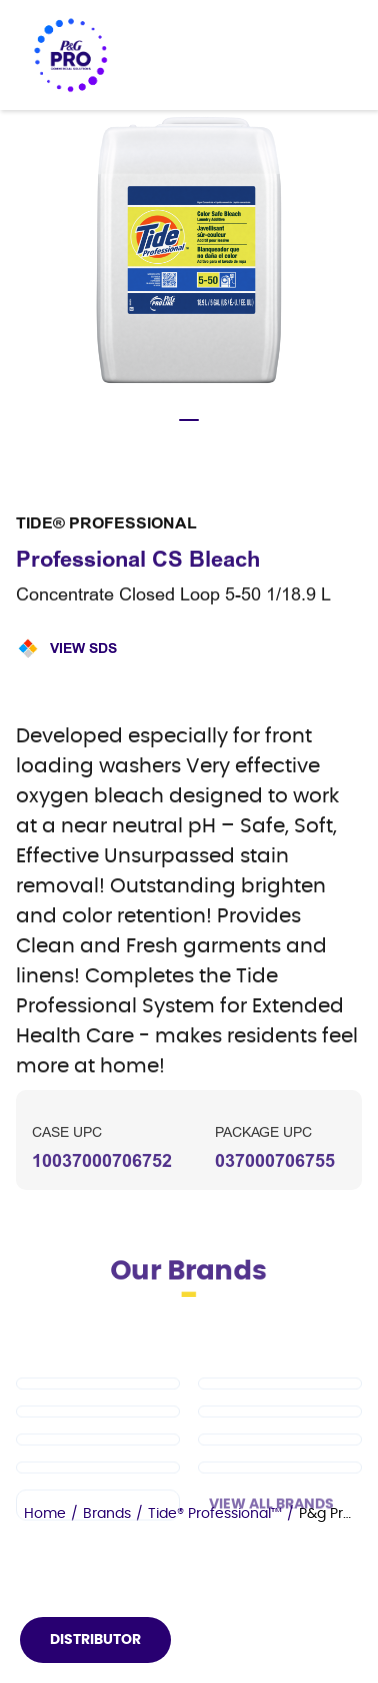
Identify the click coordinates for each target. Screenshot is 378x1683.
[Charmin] (98, 1545)
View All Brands (271, 1545)
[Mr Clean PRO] (280, 1424)
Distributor (95, 1640)
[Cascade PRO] (280, 1452)
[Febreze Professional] (98, 1508)
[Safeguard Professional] (98, 1480)
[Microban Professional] (280, 1508)
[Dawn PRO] (98, 1424)
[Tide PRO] (98, 1452)
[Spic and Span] (280, 1480)
